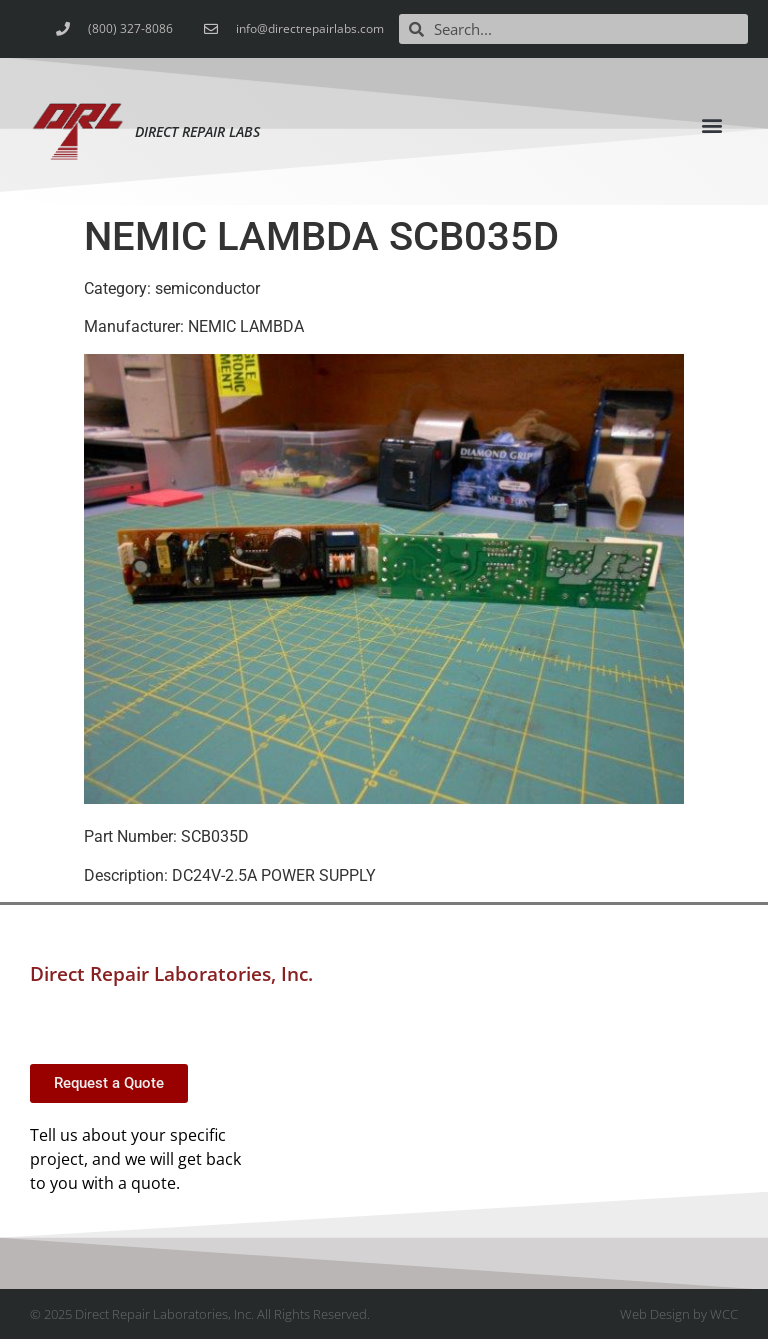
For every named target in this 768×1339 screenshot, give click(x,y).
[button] (712, 124)
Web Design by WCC (679, 1314)
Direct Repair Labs (197, 131)
